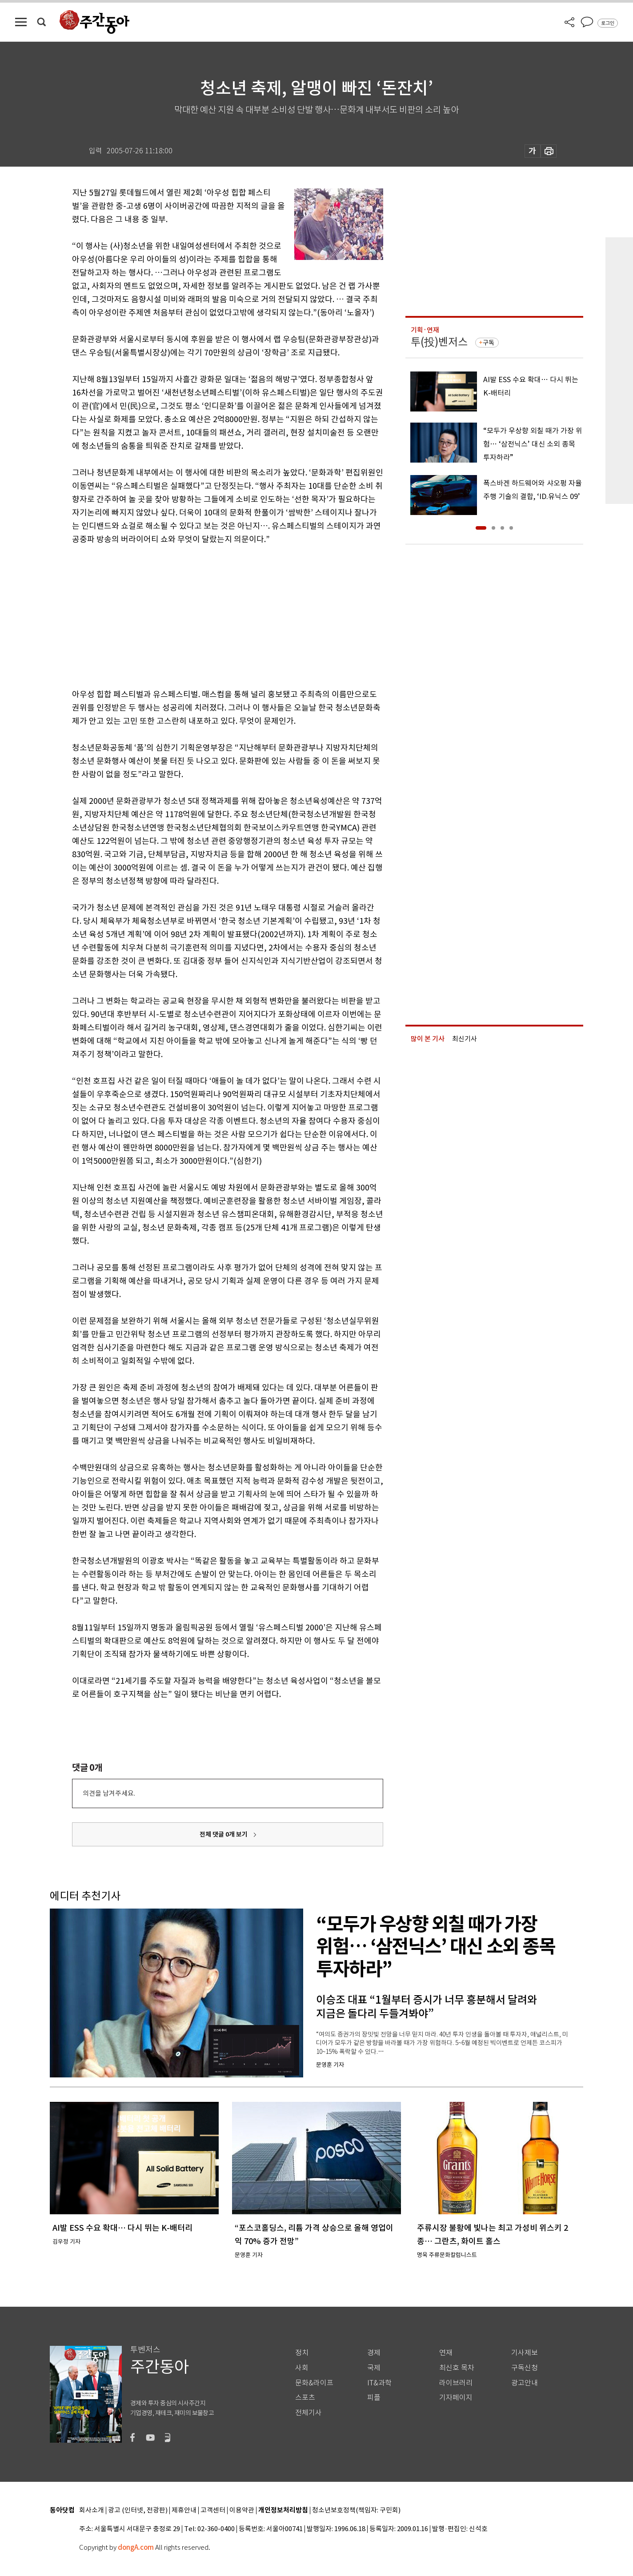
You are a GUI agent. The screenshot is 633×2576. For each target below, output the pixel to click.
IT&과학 (379, 2383)
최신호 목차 (456, 2368)
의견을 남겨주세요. (109, 1793)
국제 (374, 2368)
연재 (446, 2352)
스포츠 (305, 2397)
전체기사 (308, 2412)
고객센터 (212, 2510)
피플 (374, 2397)
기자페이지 (456, 2397)
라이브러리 (456, 2383)
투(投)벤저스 (439, 342)
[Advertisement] (205, 615)
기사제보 (524, 2352)
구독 (488, 343)
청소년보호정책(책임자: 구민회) (356, 2510)
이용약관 (241, 2510)
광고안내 (524, 2383)
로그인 (607, 23)
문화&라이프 (314, 2383)
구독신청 (524, 2368)
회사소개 (91, 2510)
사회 (301, 2368)
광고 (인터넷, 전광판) (138, 2510)
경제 (374, 2352)
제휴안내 (184, 2510)
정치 (301, 2352)
